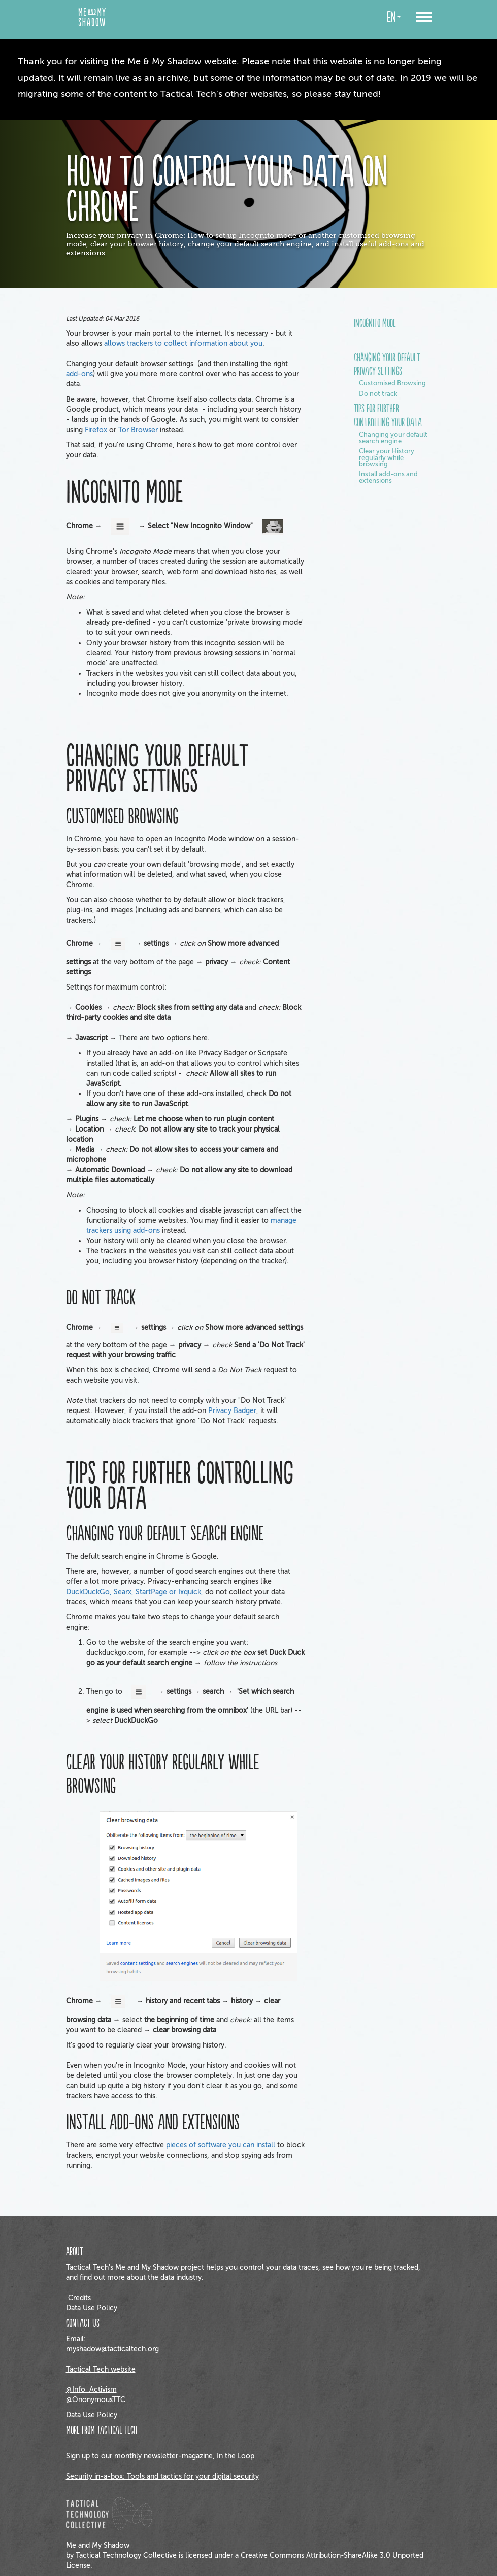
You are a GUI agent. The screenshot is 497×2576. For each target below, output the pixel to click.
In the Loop (235, 2456)
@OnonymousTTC (95, 2400)
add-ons (79, 374)
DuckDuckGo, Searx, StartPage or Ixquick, (134, 1592)
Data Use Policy (91, 2308)
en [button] (394, 17)
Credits (79, 2298)
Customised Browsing (392, 383)
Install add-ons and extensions (388, 477)
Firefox (96, 430)
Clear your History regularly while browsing (386, 458)
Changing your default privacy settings (387, 364)
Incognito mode (375, 323)
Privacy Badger (232, 1411)
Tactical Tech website (101, 2369)
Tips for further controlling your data (388, 416)
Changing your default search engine (393, 438)
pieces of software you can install (220, 2145)
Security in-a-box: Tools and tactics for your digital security (162, 2476)
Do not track (378, 394)
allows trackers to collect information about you (183, 343)
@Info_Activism (91, 2389)
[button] (424, 19)
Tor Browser (138, 430)
